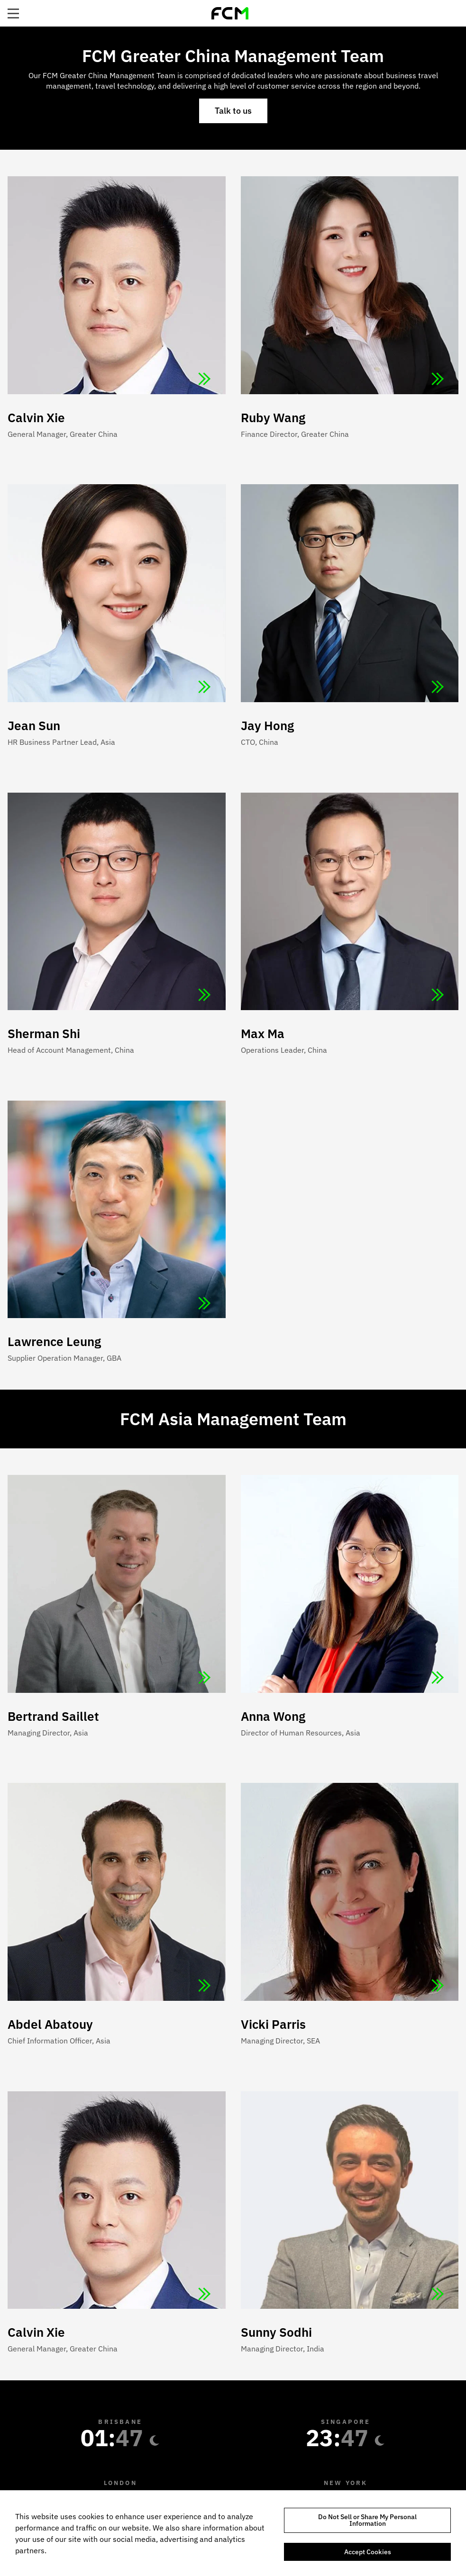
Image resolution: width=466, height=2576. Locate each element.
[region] (233, 2533)
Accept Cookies (367, 2552)
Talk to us (233, 110)
